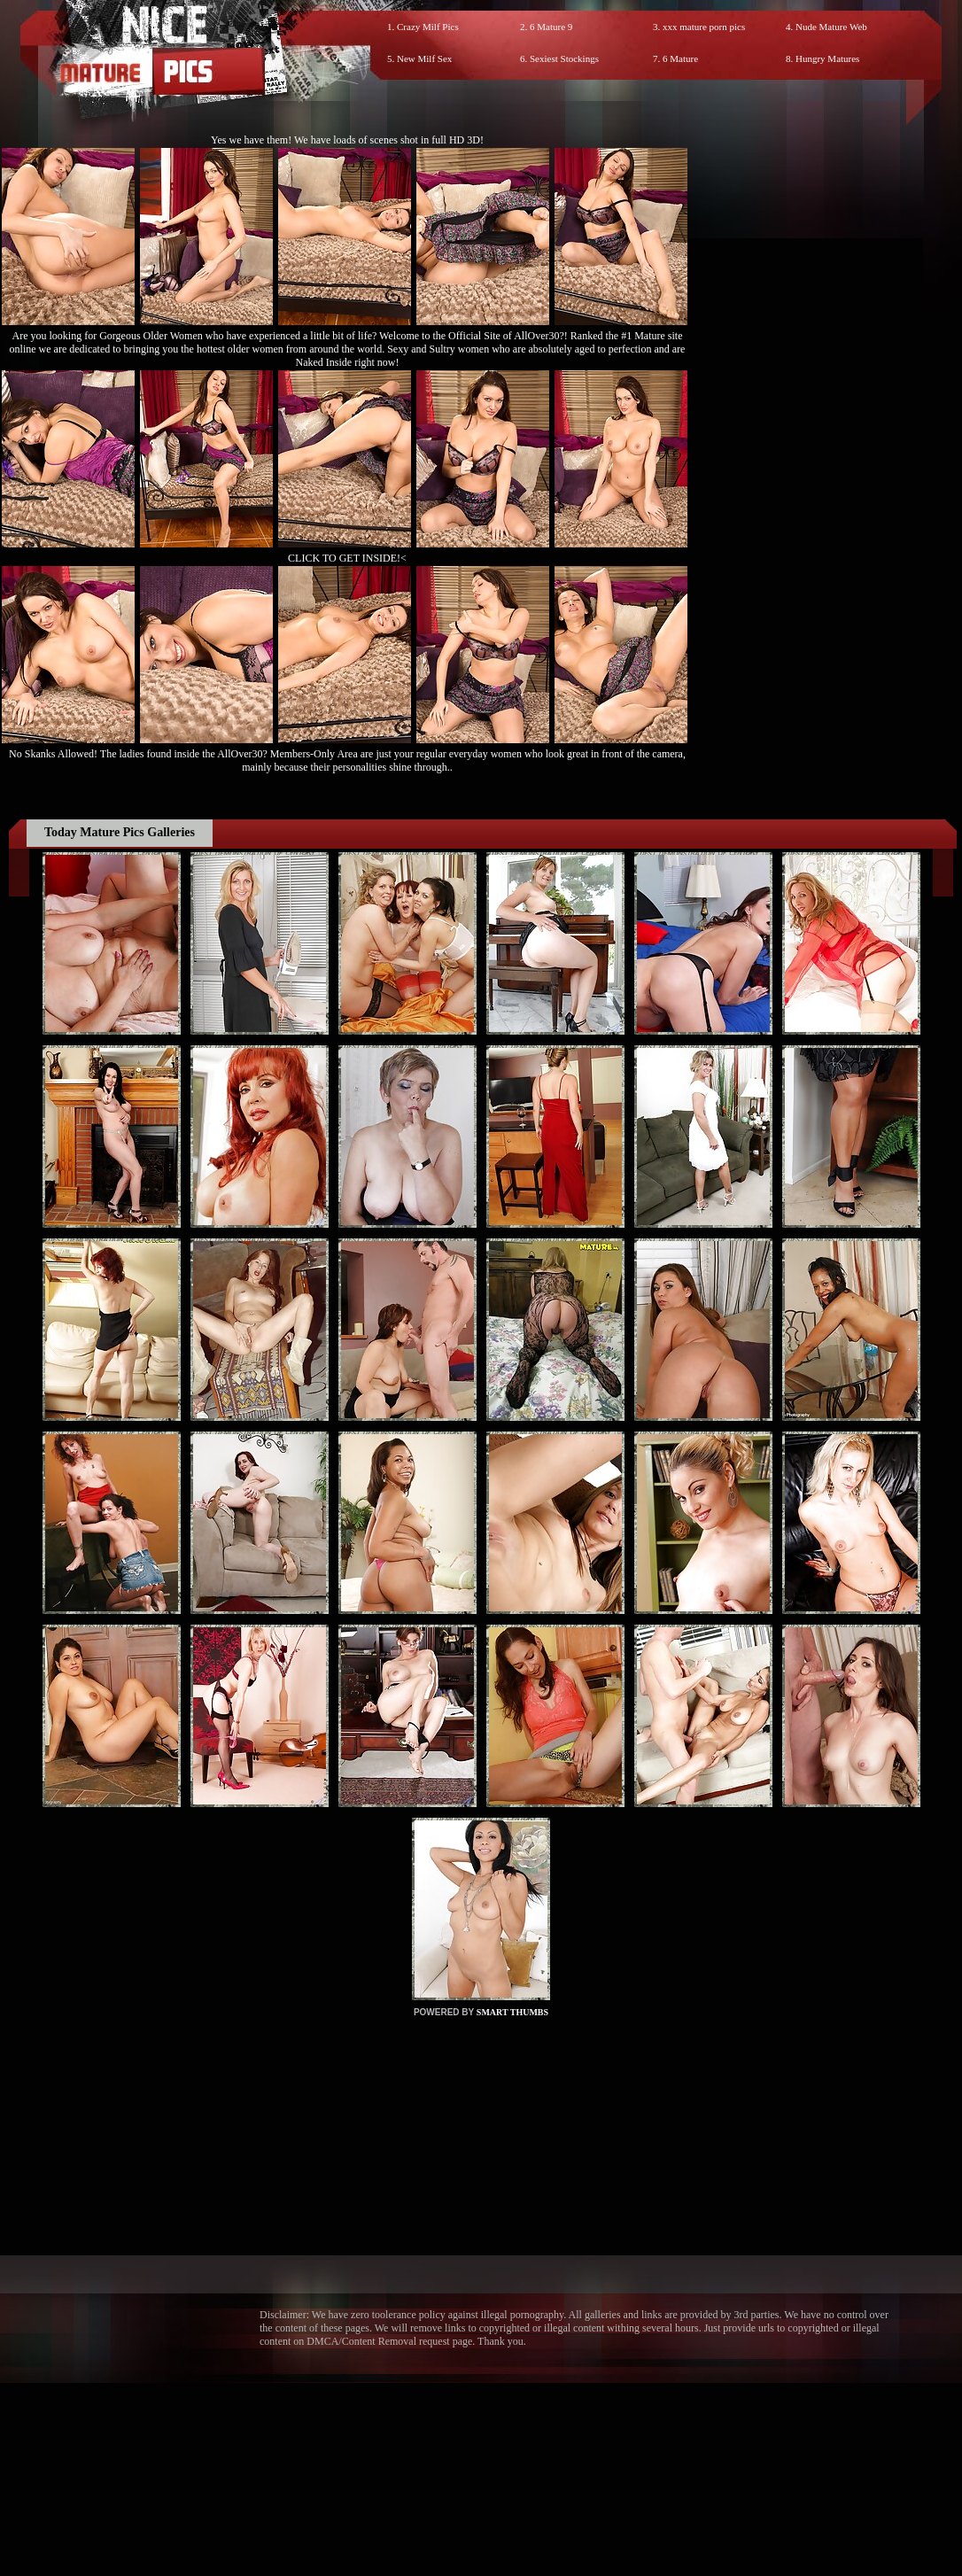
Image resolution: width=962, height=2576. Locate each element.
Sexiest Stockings (564, 58)
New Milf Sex (424, 58)
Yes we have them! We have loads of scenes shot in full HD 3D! (347, 140)
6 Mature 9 (551, 26)
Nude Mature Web (831, 26)
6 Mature (680, 58)
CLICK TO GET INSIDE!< (347, 558)
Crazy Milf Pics (428, 26)
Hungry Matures (827, 58)
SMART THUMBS (512, 2012)
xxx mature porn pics (704, 26)
